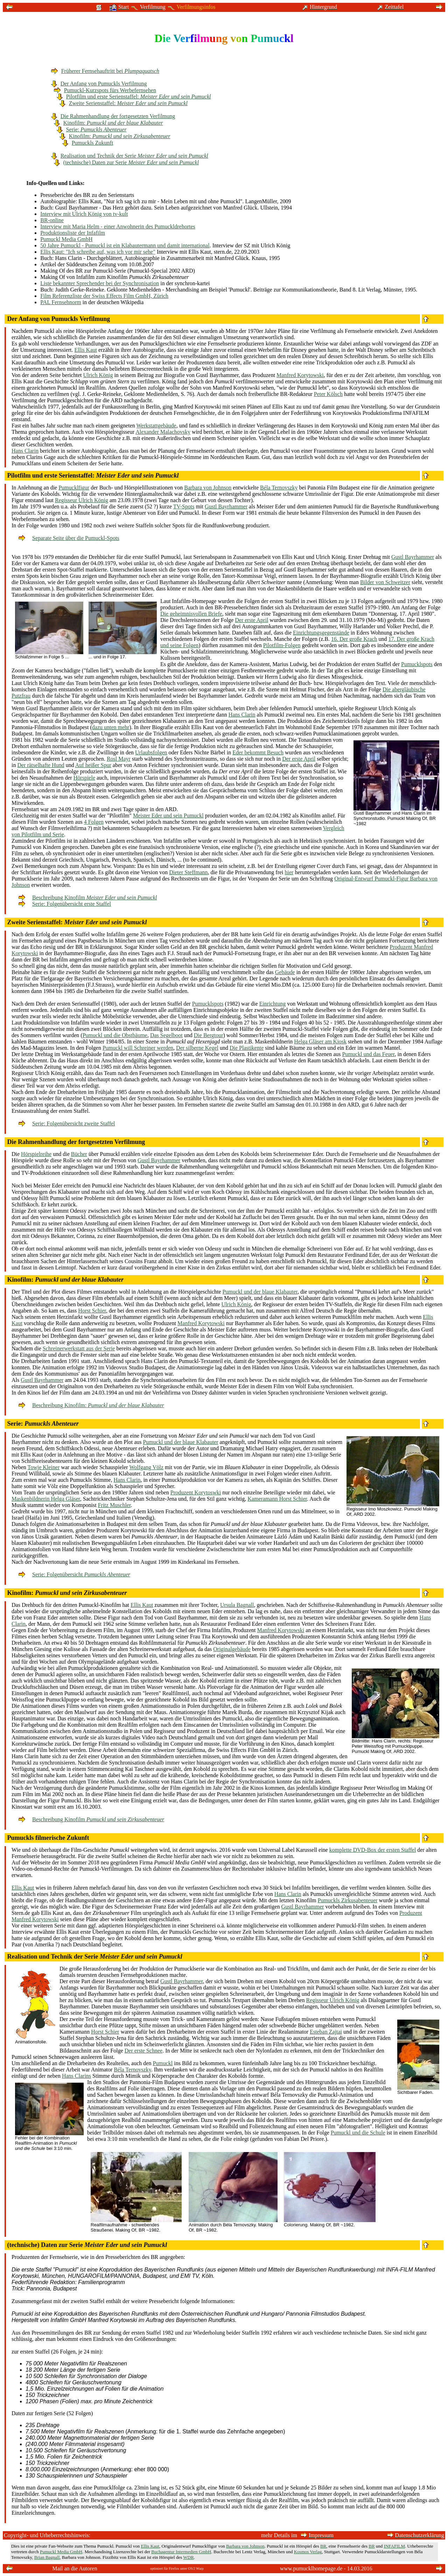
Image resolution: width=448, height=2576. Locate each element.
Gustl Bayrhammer (226, 506)
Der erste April (251, 620)
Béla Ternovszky (279, 488)
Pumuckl (163, 2063)
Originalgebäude (232, 1649)
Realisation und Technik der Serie (129, 156)
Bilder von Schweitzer (385, 582)
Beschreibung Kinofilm (88, 897)
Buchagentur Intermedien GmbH (181, 2551)
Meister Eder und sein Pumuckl (168, 815)
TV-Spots (184, 506)
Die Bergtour (208, 1035)
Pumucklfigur (73, 488)
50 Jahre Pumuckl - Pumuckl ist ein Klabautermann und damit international (124, 245)
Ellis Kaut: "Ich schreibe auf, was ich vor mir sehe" (97, 252)
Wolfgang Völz (146, 1467)
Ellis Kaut (86, 350)
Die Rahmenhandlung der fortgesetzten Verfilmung (113, 116)
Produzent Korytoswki (195, 1492)
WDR (188, 2557)
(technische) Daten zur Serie (126, 162)
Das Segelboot (166, 1035)
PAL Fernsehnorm (60, 302)
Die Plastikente (247, 1048)
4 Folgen (94, 822)
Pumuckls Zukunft (87, 143)
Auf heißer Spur (93, 765)
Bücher (79, 1154)
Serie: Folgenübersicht (74, 1574)
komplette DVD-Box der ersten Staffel (372, 1850)
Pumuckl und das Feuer (368, 1054)
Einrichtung (272, 1004)
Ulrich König (98, 375)
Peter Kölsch (328, 394)
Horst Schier (92, 1311)
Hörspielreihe (36, 1154)
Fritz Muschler (114, 1505)
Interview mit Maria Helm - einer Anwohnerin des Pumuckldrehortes (117, 226)
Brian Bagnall (47, 2557)
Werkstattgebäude (156, 426)
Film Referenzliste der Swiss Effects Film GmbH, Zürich (104, 296)
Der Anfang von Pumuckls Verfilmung (99, 84)
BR (323, 2546)
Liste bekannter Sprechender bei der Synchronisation (99, 283)
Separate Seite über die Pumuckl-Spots (69, 538)
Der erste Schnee (143, 2051)
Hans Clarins (76, 2076)
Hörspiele (84, 778)
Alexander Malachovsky (162, 432)
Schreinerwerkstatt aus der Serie (79, 1348)
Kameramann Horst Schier (277, 1499)
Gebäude (285, 972)
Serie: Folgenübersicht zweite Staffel (67, 1123)
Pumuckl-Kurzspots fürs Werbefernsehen (105, 90)
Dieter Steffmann (188, 872)
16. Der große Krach (354, 639)
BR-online (52, 220)
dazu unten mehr (111, 727)
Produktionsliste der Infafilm (72, 233)
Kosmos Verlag (308, 2551)
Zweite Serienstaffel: (123, 103)
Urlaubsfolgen (151, 752)
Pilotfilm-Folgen (282, 645)
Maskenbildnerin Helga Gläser (46, 1499)
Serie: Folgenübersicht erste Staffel (65, 904)
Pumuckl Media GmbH (66, 239)
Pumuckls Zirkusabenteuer (348, 1900)
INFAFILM (394, 2546)
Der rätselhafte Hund (40, 765)
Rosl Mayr (119, 759)
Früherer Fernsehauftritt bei (105, 71)
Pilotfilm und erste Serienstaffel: (134, 97)
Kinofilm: (108, 123)
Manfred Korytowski (300, 375)
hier (289, 872)
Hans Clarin (25, 451)
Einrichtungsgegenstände (321, 633)
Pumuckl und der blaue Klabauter (260, 1292)
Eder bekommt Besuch (258, 752)
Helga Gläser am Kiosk (320, 1041)
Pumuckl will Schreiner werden (138, 1048)
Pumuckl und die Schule (358, 2133)
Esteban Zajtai (326, 2032)
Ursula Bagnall (237, 1605)
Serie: (92, 129)
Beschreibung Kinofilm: (91, 1405)
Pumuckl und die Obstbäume (115, 1035)
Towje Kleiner (43, 1467)
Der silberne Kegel (197, 1048)
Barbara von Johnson (207, 488)
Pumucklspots (417, 664)
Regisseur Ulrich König (81, 500)
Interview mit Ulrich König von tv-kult (84, 214)
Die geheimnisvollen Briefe (191, 614)
